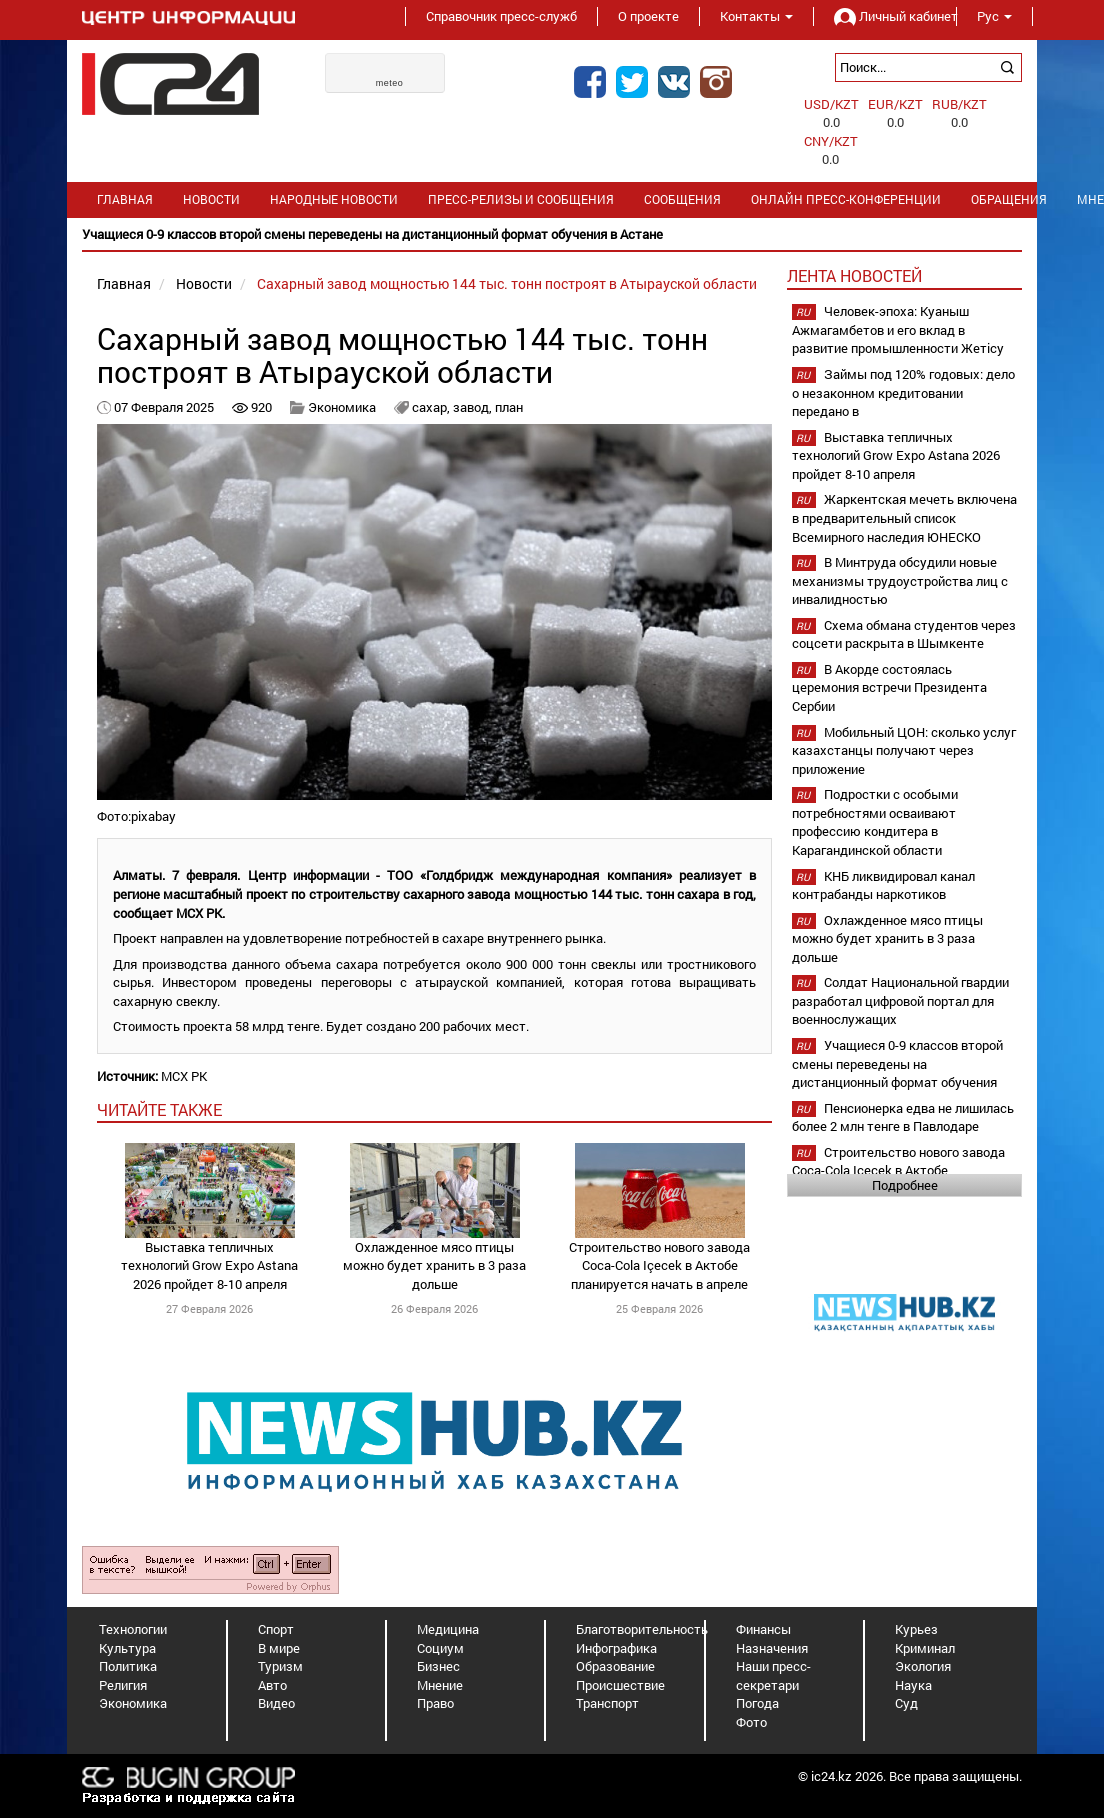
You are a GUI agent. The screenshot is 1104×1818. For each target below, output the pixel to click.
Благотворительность (642, 1629)
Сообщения (682, 199)
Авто (272, 1685)
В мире (279, 1648)
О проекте (648, 16)
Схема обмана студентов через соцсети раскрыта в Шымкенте (904, 634)
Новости (211, 199)
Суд (906, 1703)
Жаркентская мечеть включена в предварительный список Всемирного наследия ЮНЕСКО (904, 517)
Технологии (133, 1629)
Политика (128, 1666)
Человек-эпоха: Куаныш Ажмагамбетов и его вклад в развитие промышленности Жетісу (898, 329)
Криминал (925, 1648)
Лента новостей (854, 275)
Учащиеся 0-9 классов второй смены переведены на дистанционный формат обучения (897, 1063)
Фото (751, 1722)
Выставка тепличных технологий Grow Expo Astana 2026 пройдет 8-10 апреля (209, 1265)
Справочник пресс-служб (501, 16)
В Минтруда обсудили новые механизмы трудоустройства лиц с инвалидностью (900, 580)
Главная (125, 199)
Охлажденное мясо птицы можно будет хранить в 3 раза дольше (434, 1265)
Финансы (763, 1629)
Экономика (342, 407)
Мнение (440, 1685)
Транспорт (607, 1703)
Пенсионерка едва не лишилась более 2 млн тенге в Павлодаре (903, 1117)
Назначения (772, 1648)
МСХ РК (184, 1076)
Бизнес (438, 1666)
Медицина (448, 1629)
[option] (552, 234)
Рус (994, 16)
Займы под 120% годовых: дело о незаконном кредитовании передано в (903, 392)
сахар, (432, 407)
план (509, 407)
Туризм (280, 1666)
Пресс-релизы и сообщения (521, 199)
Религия (123, 1685)
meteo (390, 83)
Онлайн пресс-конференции (846, 199)
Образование (615, 1666)
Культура (127, 1648)
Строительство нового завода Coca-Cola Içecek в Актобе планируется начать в (898, 1170)
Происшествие (620, 1685)
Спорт (276, 1629)
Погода (757, 1703)
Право (435, 1703)
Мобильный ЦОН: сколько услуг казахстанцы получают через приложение (904, 750)
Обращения (1009, 199)
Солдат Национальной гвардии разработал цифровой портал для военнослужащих (900, 1000)
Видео (276, 1703)
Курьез (916, 1629)
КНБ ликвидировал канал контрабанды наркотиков (883, 885)
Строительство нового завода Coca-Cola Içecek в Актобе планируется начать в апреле (659, 1265)
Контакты (756, 16)
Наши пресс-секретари (773, 1675)
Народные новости (334, 199)
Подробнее (905, 1185)
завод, (474, 407)
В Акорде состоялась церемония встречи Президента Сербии (889, 687)
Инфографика (616, 1648)
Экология (923, 1666)
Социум (440, 1648)
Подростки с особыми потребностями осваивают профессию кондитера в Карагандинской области (875, 822)
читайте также (159, 1109)
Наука (913, 1685)
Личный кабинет (885, 16)
